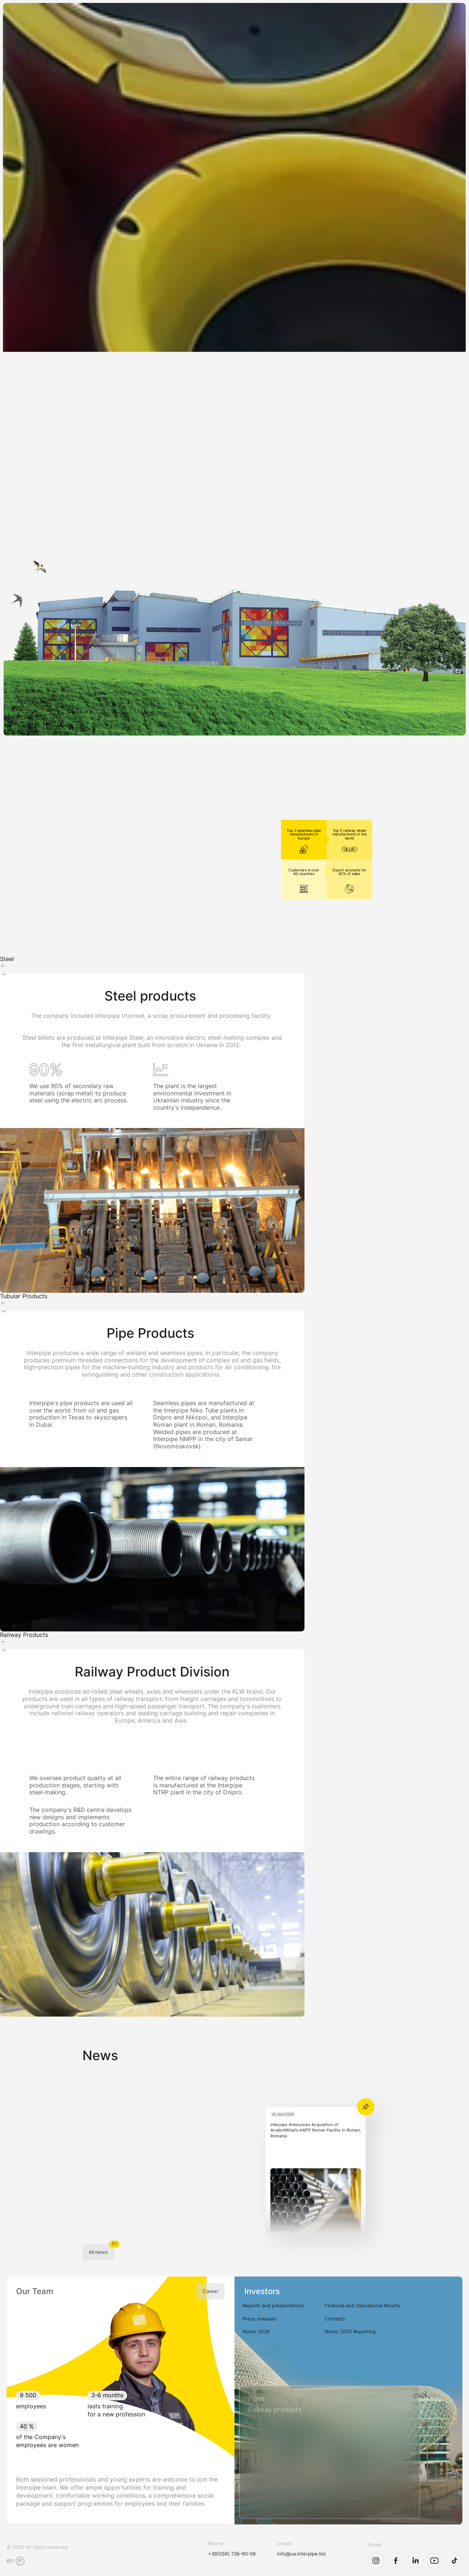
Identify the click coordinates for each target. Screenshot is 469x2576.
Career (210, 2291)
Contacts (335, 2319)
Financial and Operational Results (362, 2305)
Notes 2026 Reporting (350, 2331)
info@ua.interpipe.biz (301, 2554)
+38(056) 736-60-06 (232, 2554)
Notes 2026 (256, 2331)
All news (98, 2252)
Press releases (259, 2319)
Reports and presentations (273, 2305)
